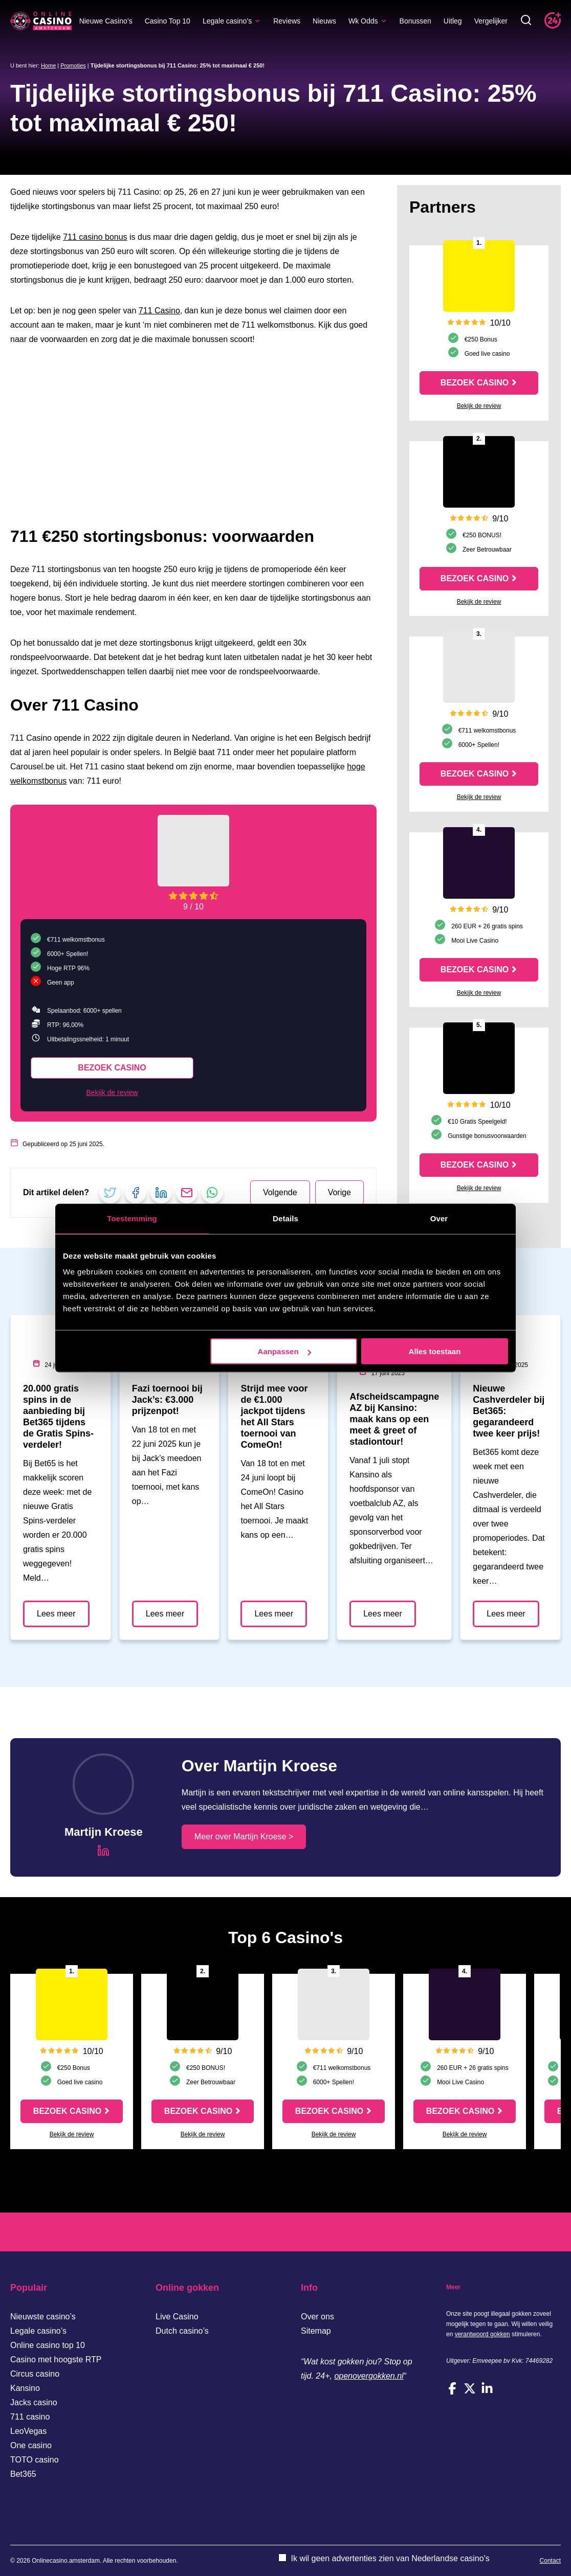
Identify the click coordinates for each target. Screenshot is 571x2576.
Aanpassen (284, 1351)
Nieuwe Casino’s (106, 21)
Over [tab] (439, 1218)
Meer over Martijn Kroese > (243, 1836)
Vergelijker (491, 21)
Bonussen (415, 21)
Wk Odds (367, 21)
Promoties (73, 65)
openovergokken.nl (368, 2376)
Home (48, 65)
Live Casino (177, 2316)
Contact (550, 2560)
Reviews (286, 21)
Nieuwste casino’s (43, 2316)
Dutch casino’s (182, 2331)
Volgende (280, 1192)
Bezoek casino (112, 1067)
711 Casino (159, 310)
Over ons (317, 2316)
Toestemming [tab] (132, 1218)
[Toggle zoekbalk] (526, 21)
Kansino (25, 2388)
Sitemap (316, 2331)
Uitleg (453, 21)
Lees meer (56, 1613)
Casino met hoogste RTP (55, 2359)
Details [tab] (285, 1218)
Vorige (339, 1192)
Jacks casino (33, 2402)
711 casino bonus (95, 237)
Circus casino (34, 2373)
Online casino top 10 (47, 2345)
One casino (31, 2445)
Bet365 (23, 2474)
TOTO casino (34, 2459)
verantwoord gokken (482, 2334)
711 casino (30, 2416)
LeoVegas (28, 2431)
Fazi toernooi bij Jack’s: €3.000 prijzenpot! (167, 1399)
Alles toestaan (435, 1351)
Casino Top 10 (167, 21)
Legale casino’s (232, 21)
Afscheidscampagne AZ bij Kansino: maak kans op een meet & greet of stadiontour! (394, 1419)
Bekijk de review (112, 1092)
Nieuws (324, 21)
